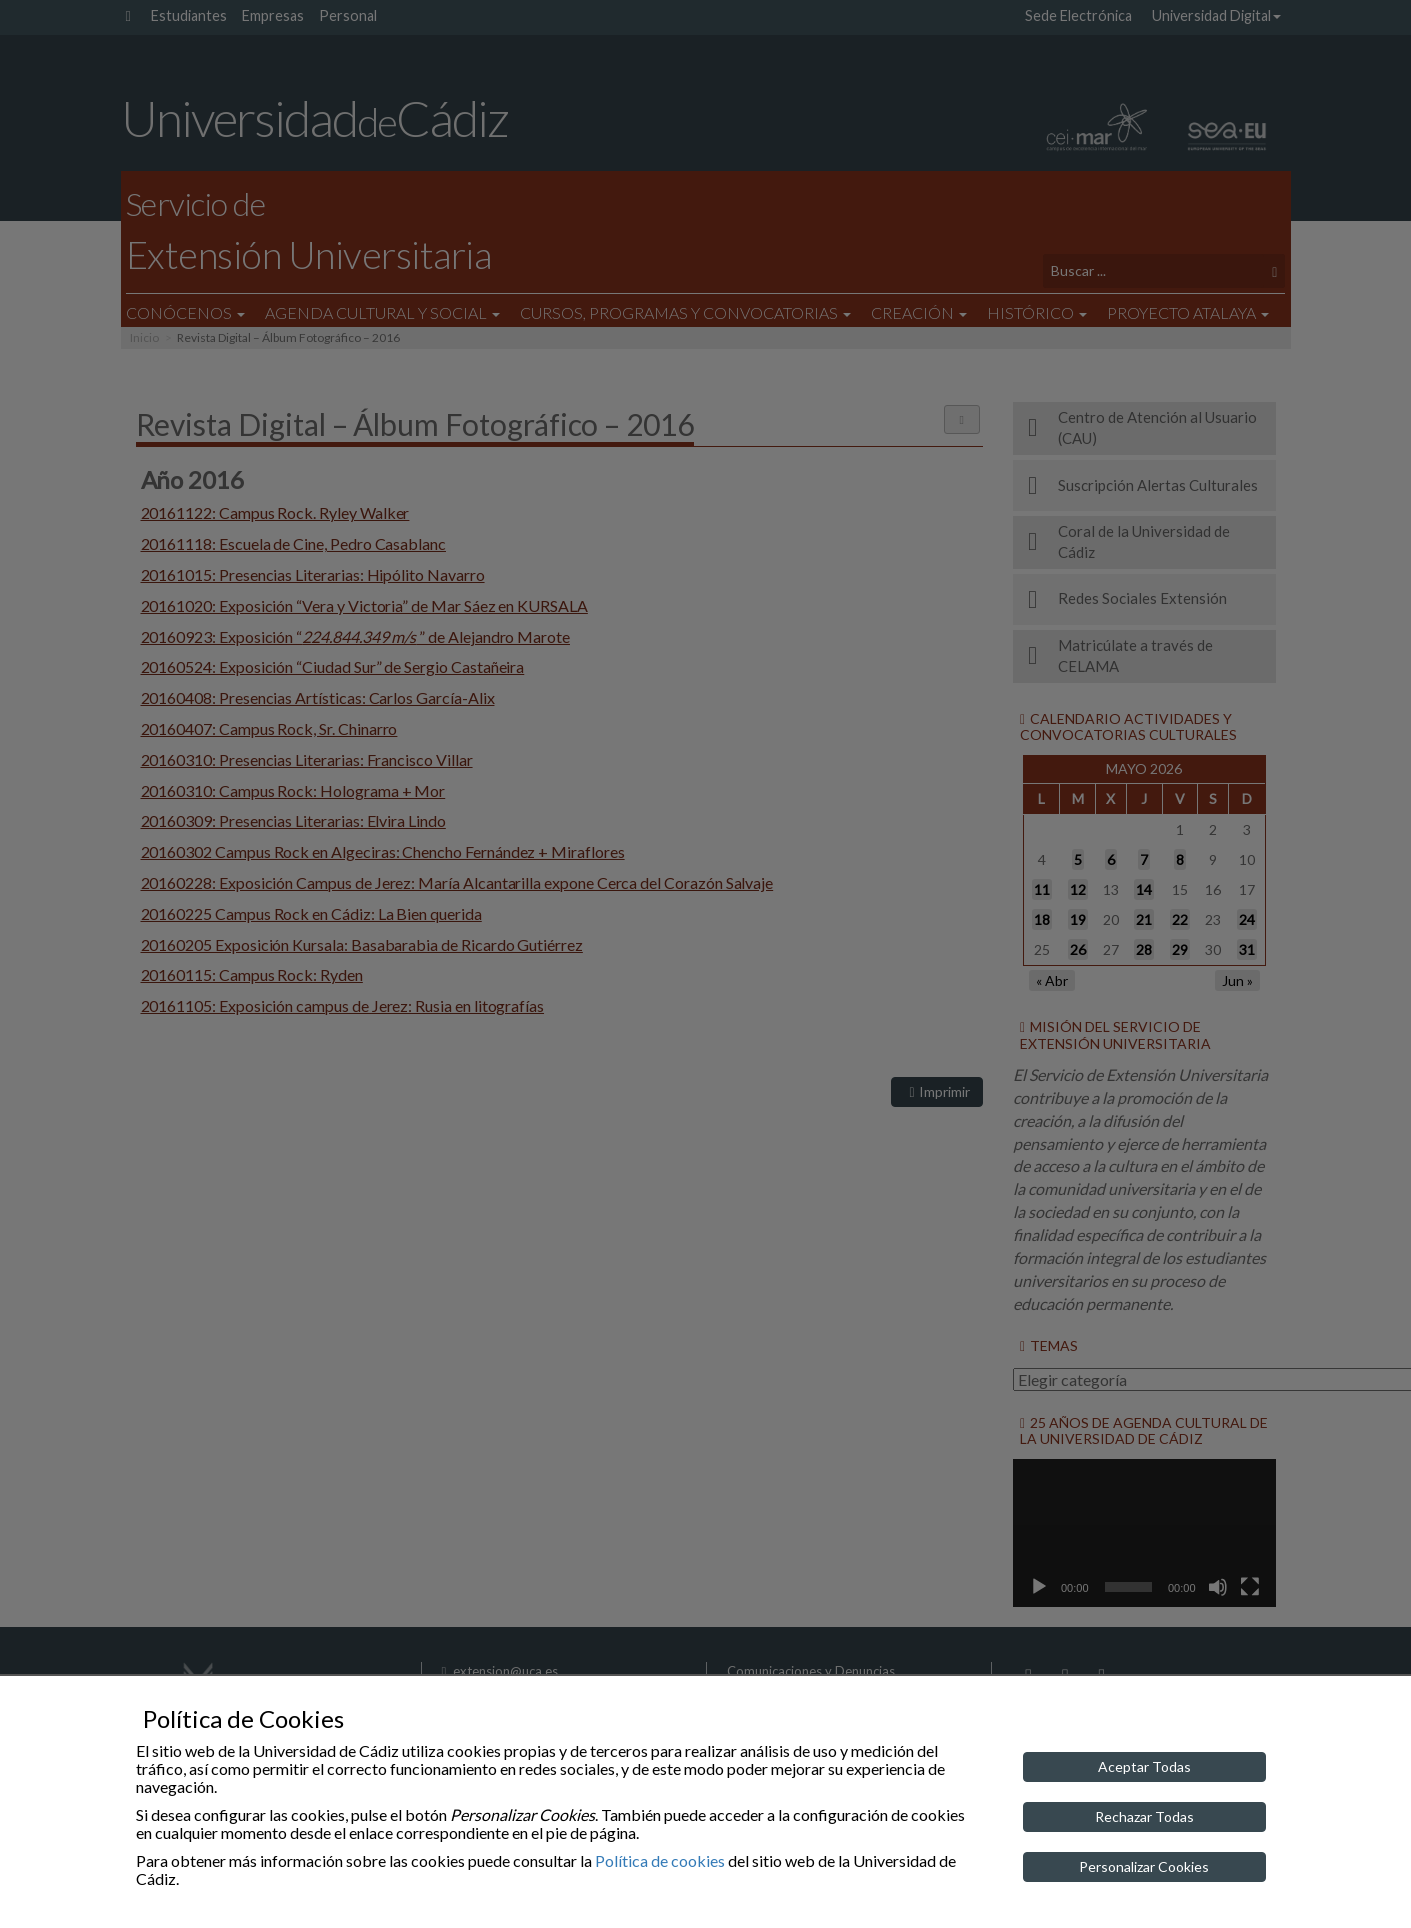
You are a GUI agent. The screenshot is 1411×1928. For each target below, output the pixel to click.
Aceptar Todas (1144, 1766)
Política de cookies (660, 1860)
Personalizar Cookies (1144, 1866)
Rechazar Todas (1144, 1816)
